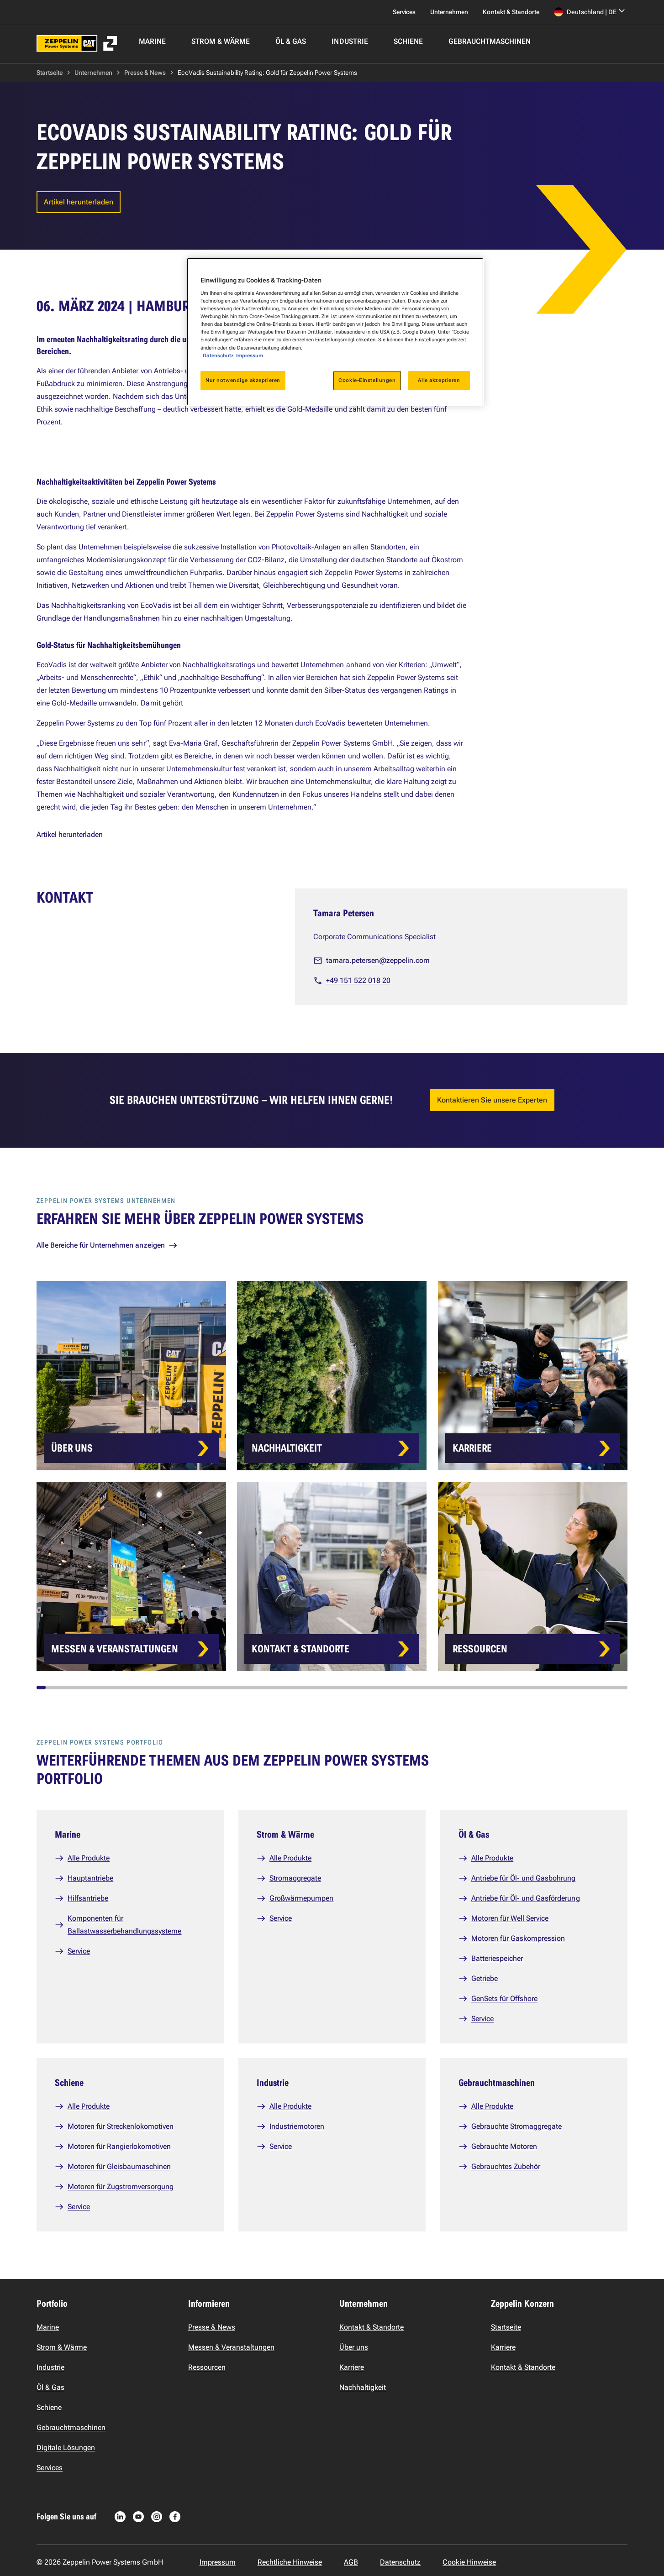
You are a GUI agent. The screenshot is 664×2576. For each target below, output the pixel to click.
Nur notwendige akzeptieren (243, 380)
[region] (335, 332)
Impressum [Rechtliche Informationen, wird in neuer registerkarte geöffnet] (249, 355)
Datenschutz (218, 355)
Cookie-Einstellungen (366, 380)
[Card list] (350, 1476)
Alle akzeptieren (439, 380)
